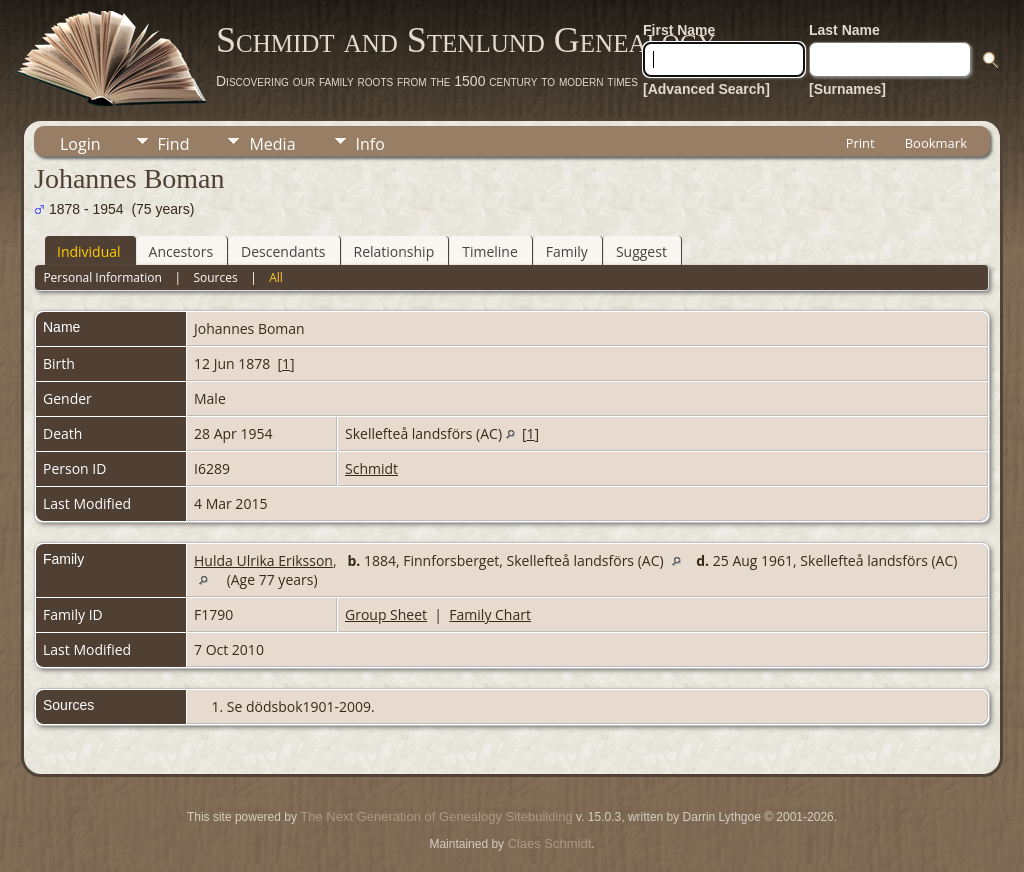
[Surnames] (847, 89)
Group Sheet (386, 614)
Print (860, 143)
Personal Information (102, 277)
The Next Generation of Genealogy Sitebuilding (436, 816)
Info (370, 144)
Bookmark (936, 143)
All (276, 277)
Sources (215, 277)
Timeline (490, 251)
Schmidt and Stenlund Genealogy (466, 40)
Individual (89, 251)
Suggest (641, 251)
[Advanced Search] (706, 89)
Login (80, 144)
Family (567, 251)
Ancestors (181, 251)
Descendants (283, 251)
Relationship (394, 251)
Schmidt (371, 468)
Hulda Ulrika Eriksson (263, 560)
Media (272, 144)
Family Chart (490, 614)
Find (174, 144)
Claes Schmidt (549, 843)
